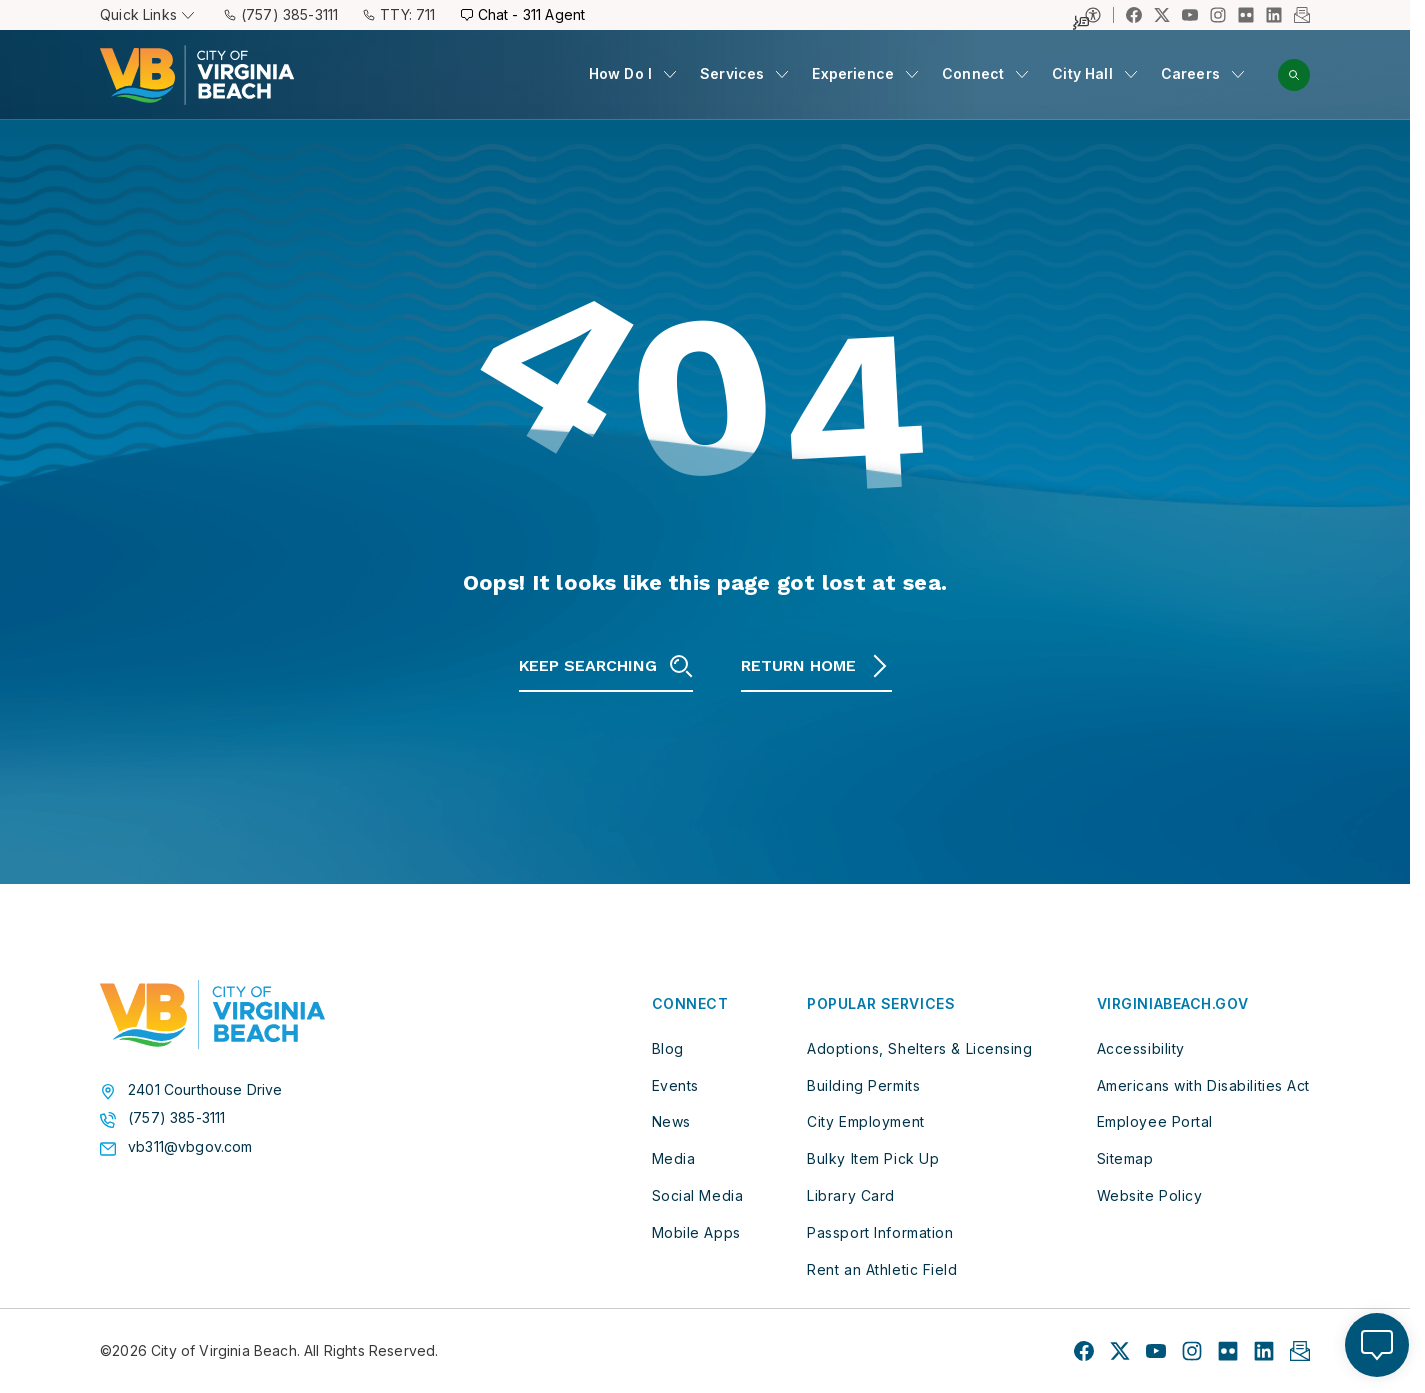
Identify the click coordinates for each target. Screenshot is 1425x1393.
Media (674, 1158)
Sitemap (1125, 1158)
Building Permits (863, 1085)
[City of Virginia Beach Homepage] (197, 75)
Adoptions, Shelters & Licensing (919, 1048)
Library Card (851, 1195)
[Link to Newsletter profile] (1302, 15)
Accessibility (1141, 1048)
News (671, 1121)
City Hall (1082, 73)
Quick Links (147, 14)
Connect (973, 73)
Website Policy (1150, 1195)
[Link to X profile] (1162, 15)
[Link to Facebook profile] (1134, 15)
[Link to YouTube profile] (1190, 15)
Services (732, 73)
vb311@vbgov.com (190, 1147)
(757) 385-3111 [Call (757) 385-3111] (281, 14)
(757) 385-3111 (176, 1118)
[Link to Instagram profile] (1218, 15)
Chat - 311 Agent (523, 14)
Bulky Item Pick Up (873, 1158)
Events (675, 1085)
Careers (1190, 73)
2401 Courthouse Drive (205, 1090)
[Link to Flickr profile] (1246, 15)
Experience (853, 73)
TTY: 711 (399, 14)
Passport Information (880, 1232)
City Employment (865, 1121)
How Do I (620, 73)
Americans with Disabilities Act (1203, 1085)
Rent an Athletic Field (882, 1269)
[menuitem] (632, 74)
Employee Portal (1155, 1121)
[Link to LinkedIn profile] (1274, 15)
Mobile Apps (696, 1232)
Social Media (698, 1195)
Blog (668, 1048)
